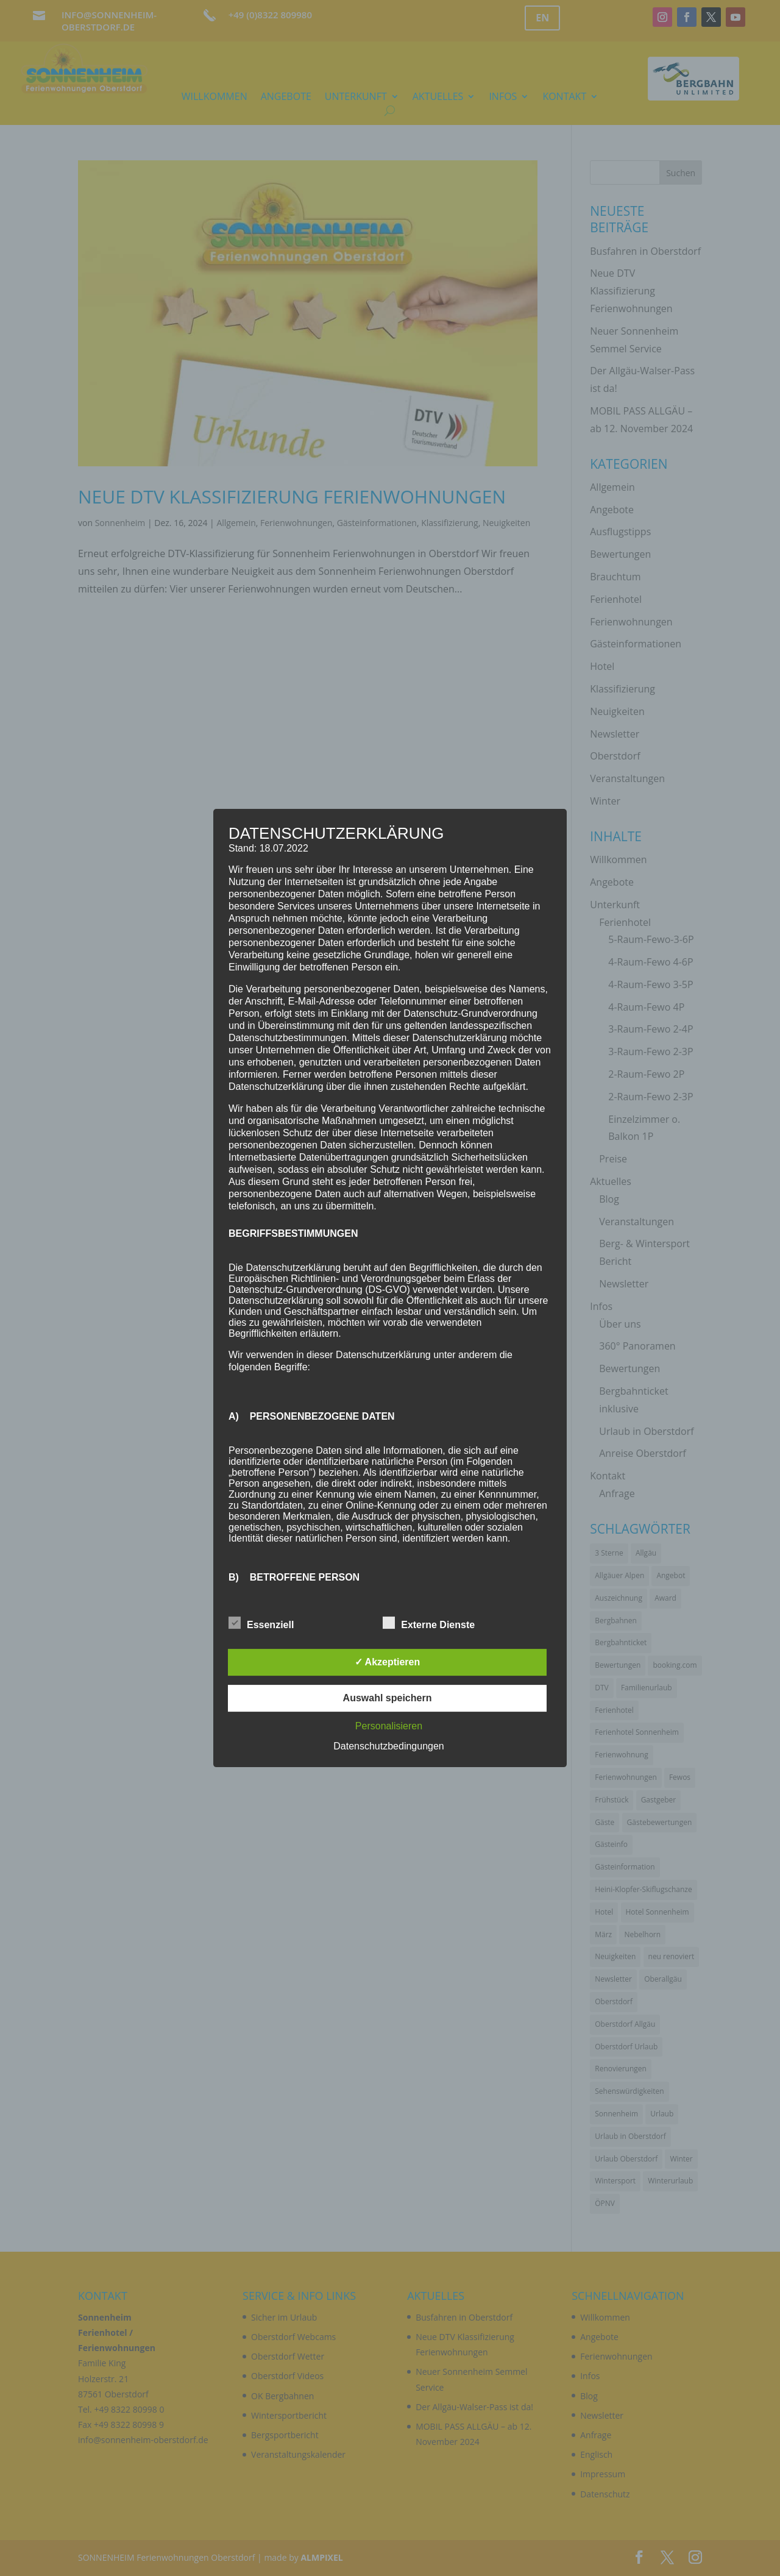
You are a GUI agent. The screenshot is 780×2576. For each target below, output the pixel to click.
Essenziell (261, 1623)
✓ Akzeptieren (387, 1662)
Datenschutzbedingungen (388, 1746)
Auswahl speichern (387, 1698)
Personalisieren (388, 1726)
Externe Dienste (429, 1623)
